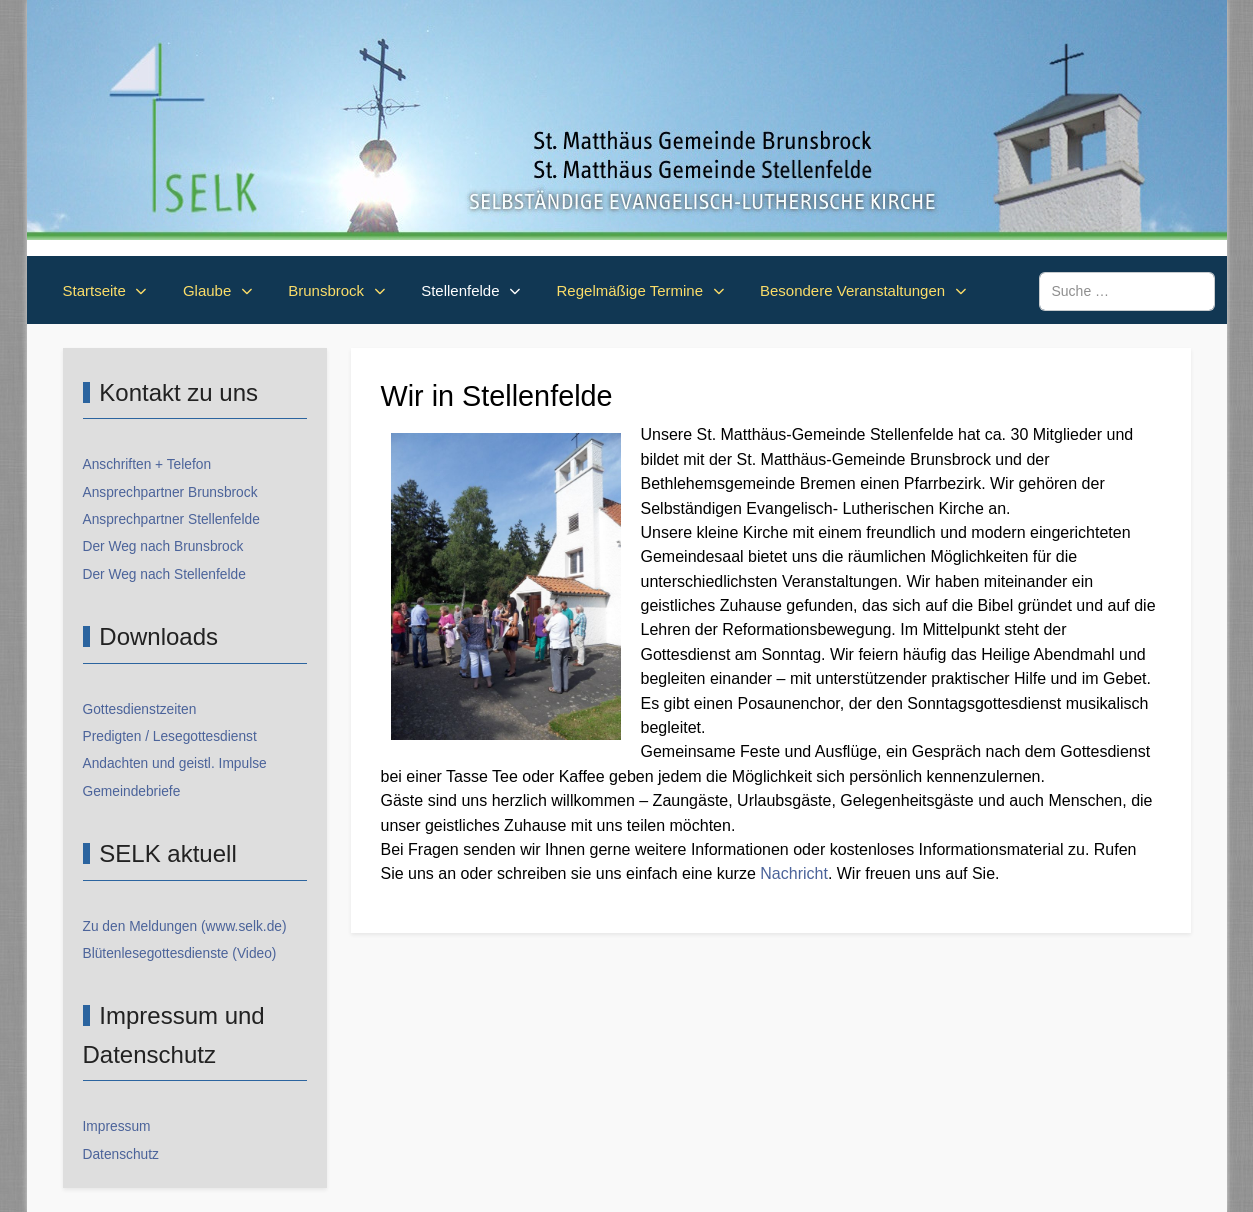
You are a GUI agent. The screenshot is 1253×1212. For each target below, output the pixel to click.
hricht (808, 873)
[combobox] (1127, 291)
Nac (774, 873)
